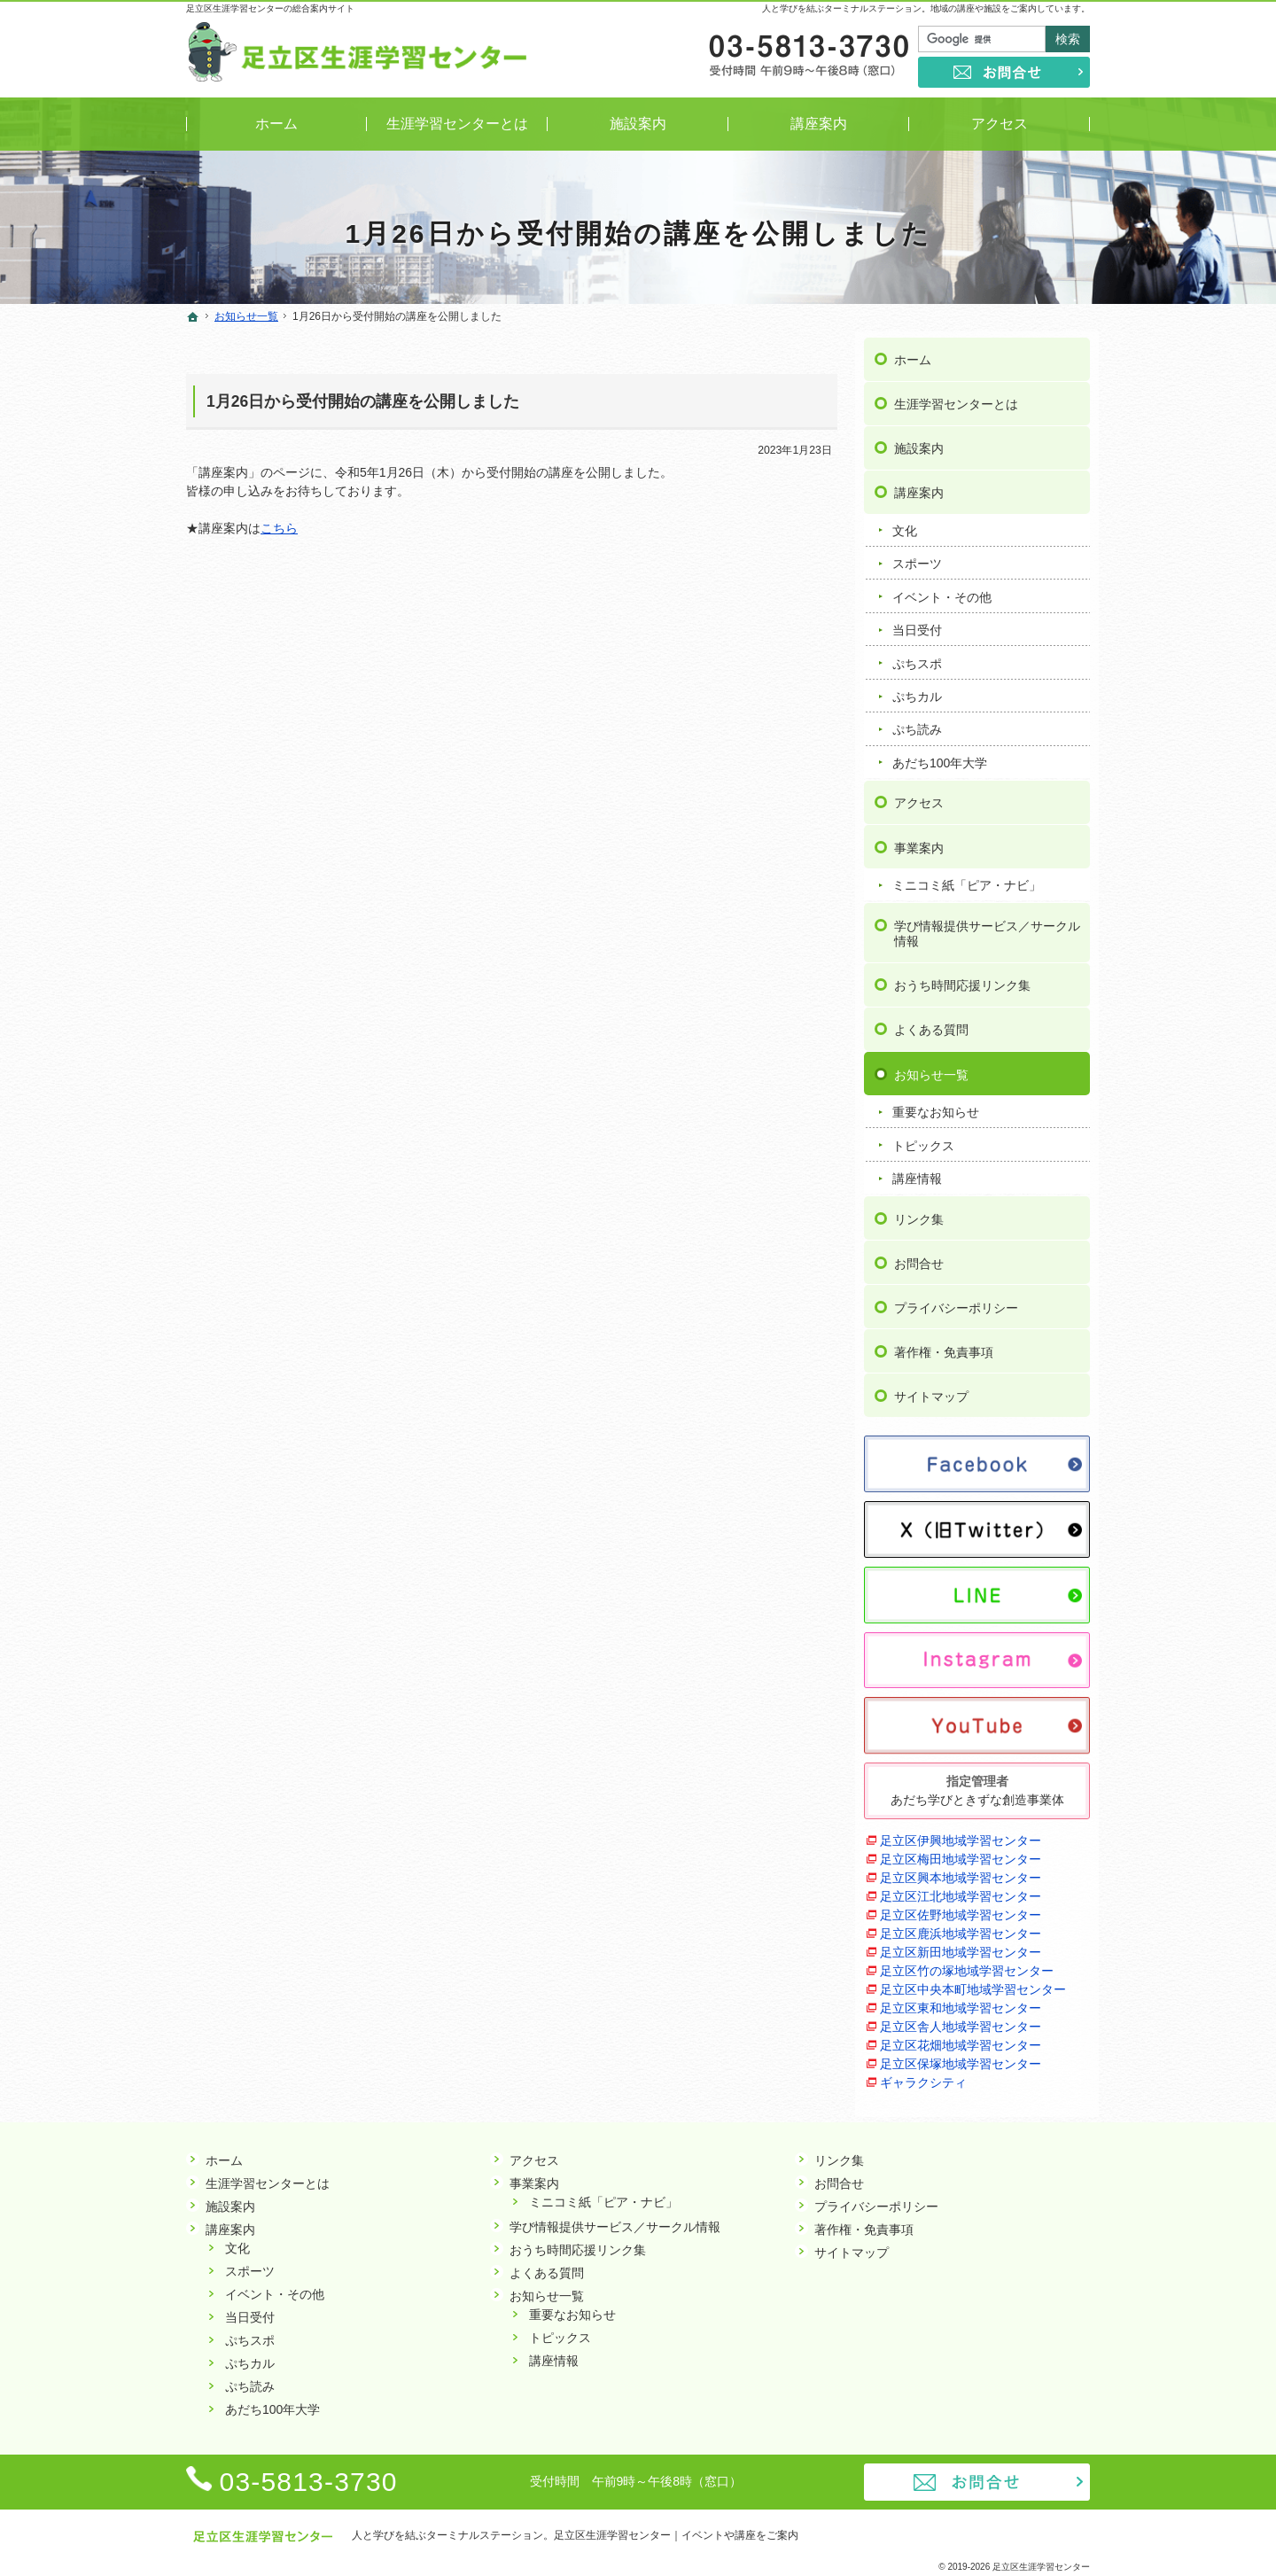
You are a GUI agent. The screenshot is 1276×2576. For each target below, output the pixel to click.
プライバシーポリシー (956, 1302)
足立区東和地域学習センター (960, 2002)
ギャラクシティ (923, 2076)
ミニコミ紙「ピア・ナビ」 (966, 879)
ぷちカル (917, 690)
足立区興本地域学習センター (960, 1871)
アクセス (919, 797)
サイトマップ (931, 1390)
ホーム (912, 353)
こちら (279, 528)
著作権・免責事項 (943, 1346)
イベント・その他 (942, 591)
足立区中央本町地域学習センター (973, 1983)
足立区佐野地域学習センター (960, 1909)
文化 (904, 525)
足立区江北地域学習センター (960, 1890)
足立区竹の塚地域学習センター (967, 1964)
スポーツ (917, 557)
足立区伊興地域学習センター (960, 1834)
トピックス (923, 1139)
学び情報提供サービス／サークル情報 (987, 928)
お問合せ (919, 1257)
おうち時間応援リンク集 (962, 979)
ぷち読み (917, 723)
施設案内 (919, 442)
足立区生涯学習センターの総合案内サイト (270, 8)
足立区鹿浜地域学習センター (960, 1927)
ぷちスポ (917, 657)
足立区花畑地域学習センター (960, 2039)
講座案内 (919, 486)
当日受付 (917, 624)
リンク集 (919, 1213)
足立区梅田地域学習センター (960, 1853)
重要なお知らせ (935, 1106)
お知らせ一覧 (931, 1068)
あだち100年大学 (939, 757)
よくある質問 (931, 1023)
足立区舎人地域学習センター (960, 2020)
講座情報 (917, 1172)
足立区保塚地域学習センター (960, 2058)
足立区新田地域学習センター (960, 1946)
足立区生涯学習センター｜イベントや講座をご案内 (676, 2535)
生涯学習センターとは (956, 398)
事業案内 (919, 841)
